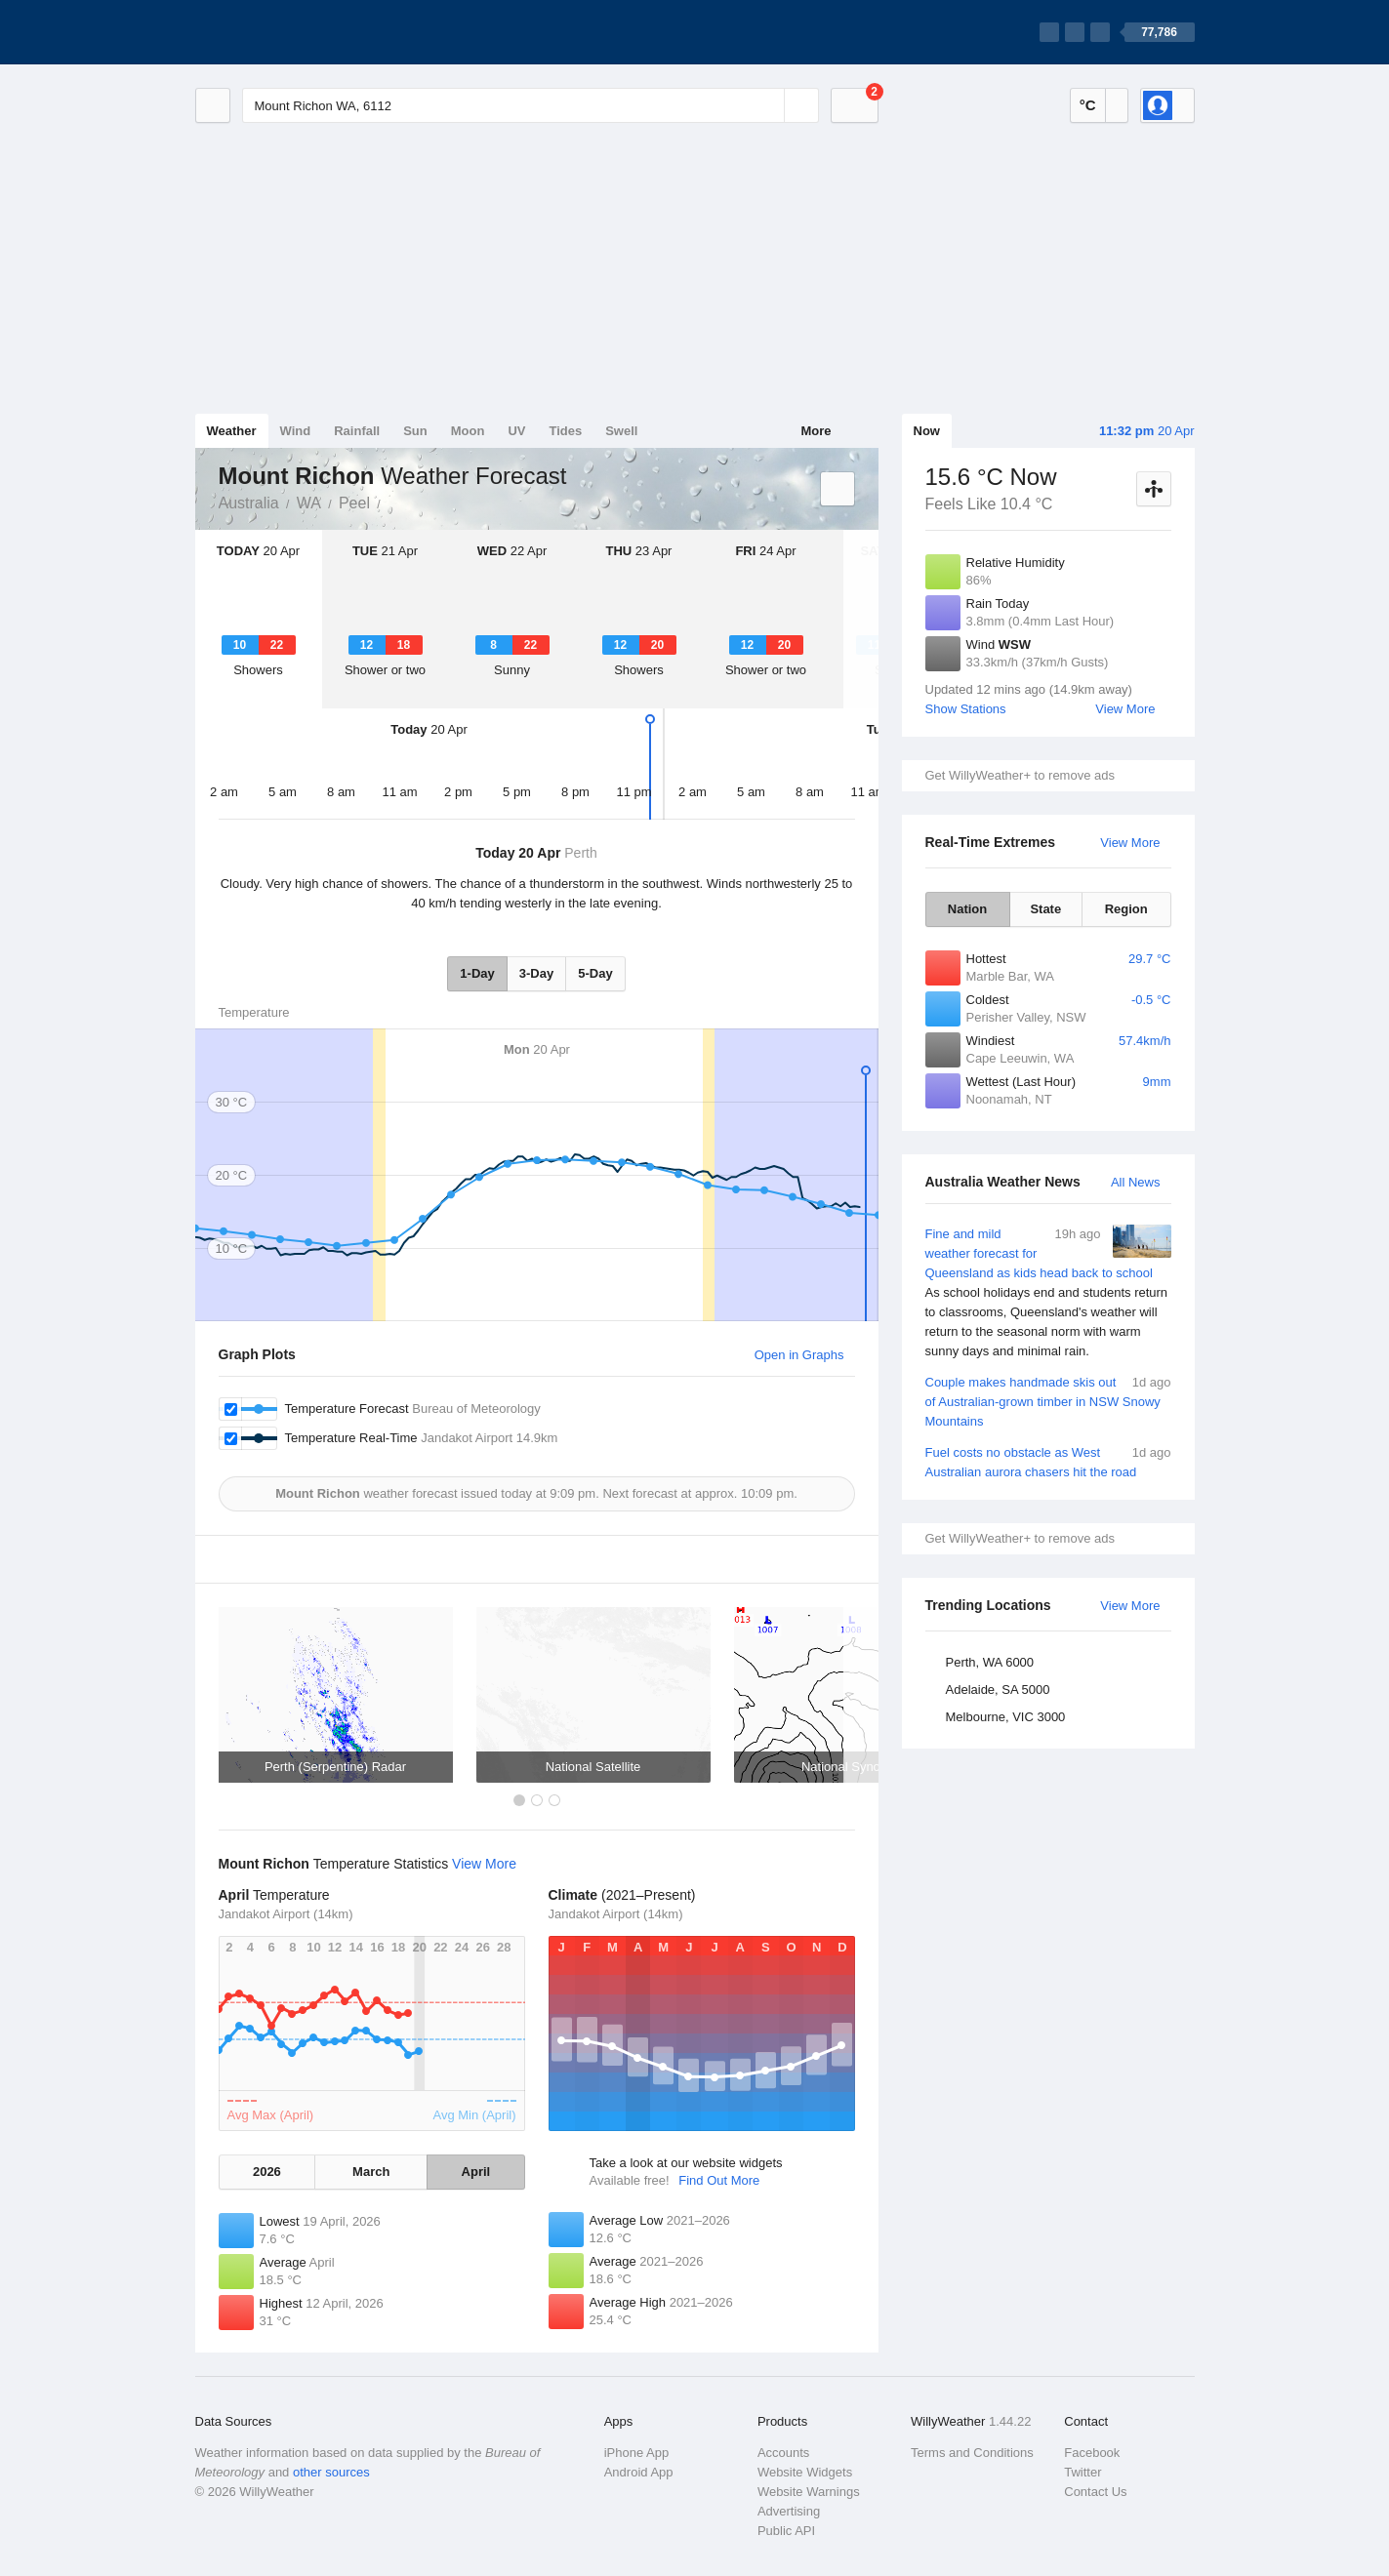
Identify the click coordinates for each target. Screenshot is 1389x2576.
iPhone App (637, 2452)
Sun (415, 430)
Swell (621, 430)
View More (1125, 709)
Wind (295, 430)
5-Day (595, 973)
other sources (331, 2472)
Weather (232, 430)
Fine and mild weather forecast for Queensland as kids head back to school (1048, 1293)
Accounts (783, 2452)
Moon (468, 430)
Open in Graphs (799, 1355)
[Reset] (767, 105)
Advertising (788, 2511)
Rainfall (357, 430)
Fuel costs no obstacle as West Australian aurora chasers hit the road (1048, 1461)
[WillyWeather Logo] (287, 32)
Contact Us (1095, 2491)
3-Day (536, 973)
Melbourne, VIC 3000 (1006, 1717)
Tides (565, 430)
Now (927, 430)
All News (1136, 1182)
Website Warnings (808, 2491)
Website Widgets (804, 2472)
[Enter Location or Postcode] (530, 105)
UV (516, 430)
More (815, 430)
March (370, 2171)
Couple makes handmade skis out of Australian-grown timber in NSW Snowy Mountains (1048, 1401)
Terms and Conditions (972, 2452)
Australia (249, 503)
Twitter (1082, 2472)
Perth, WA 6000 (990, 1662)
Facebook (1092, 2452)
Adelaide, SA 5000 (998, 1689)
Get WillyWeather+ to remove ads (1020, 775)
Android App (639, 2472)
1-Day (477, 973)
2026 (267, 2171)
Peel (354, 503)
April (476, 2171)
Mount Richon (391, 501)
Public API (786, 2530)
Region (1126, 909)
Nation (967, 909)
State (1045, 909)
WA (309, 503)
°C (1088, 105)
